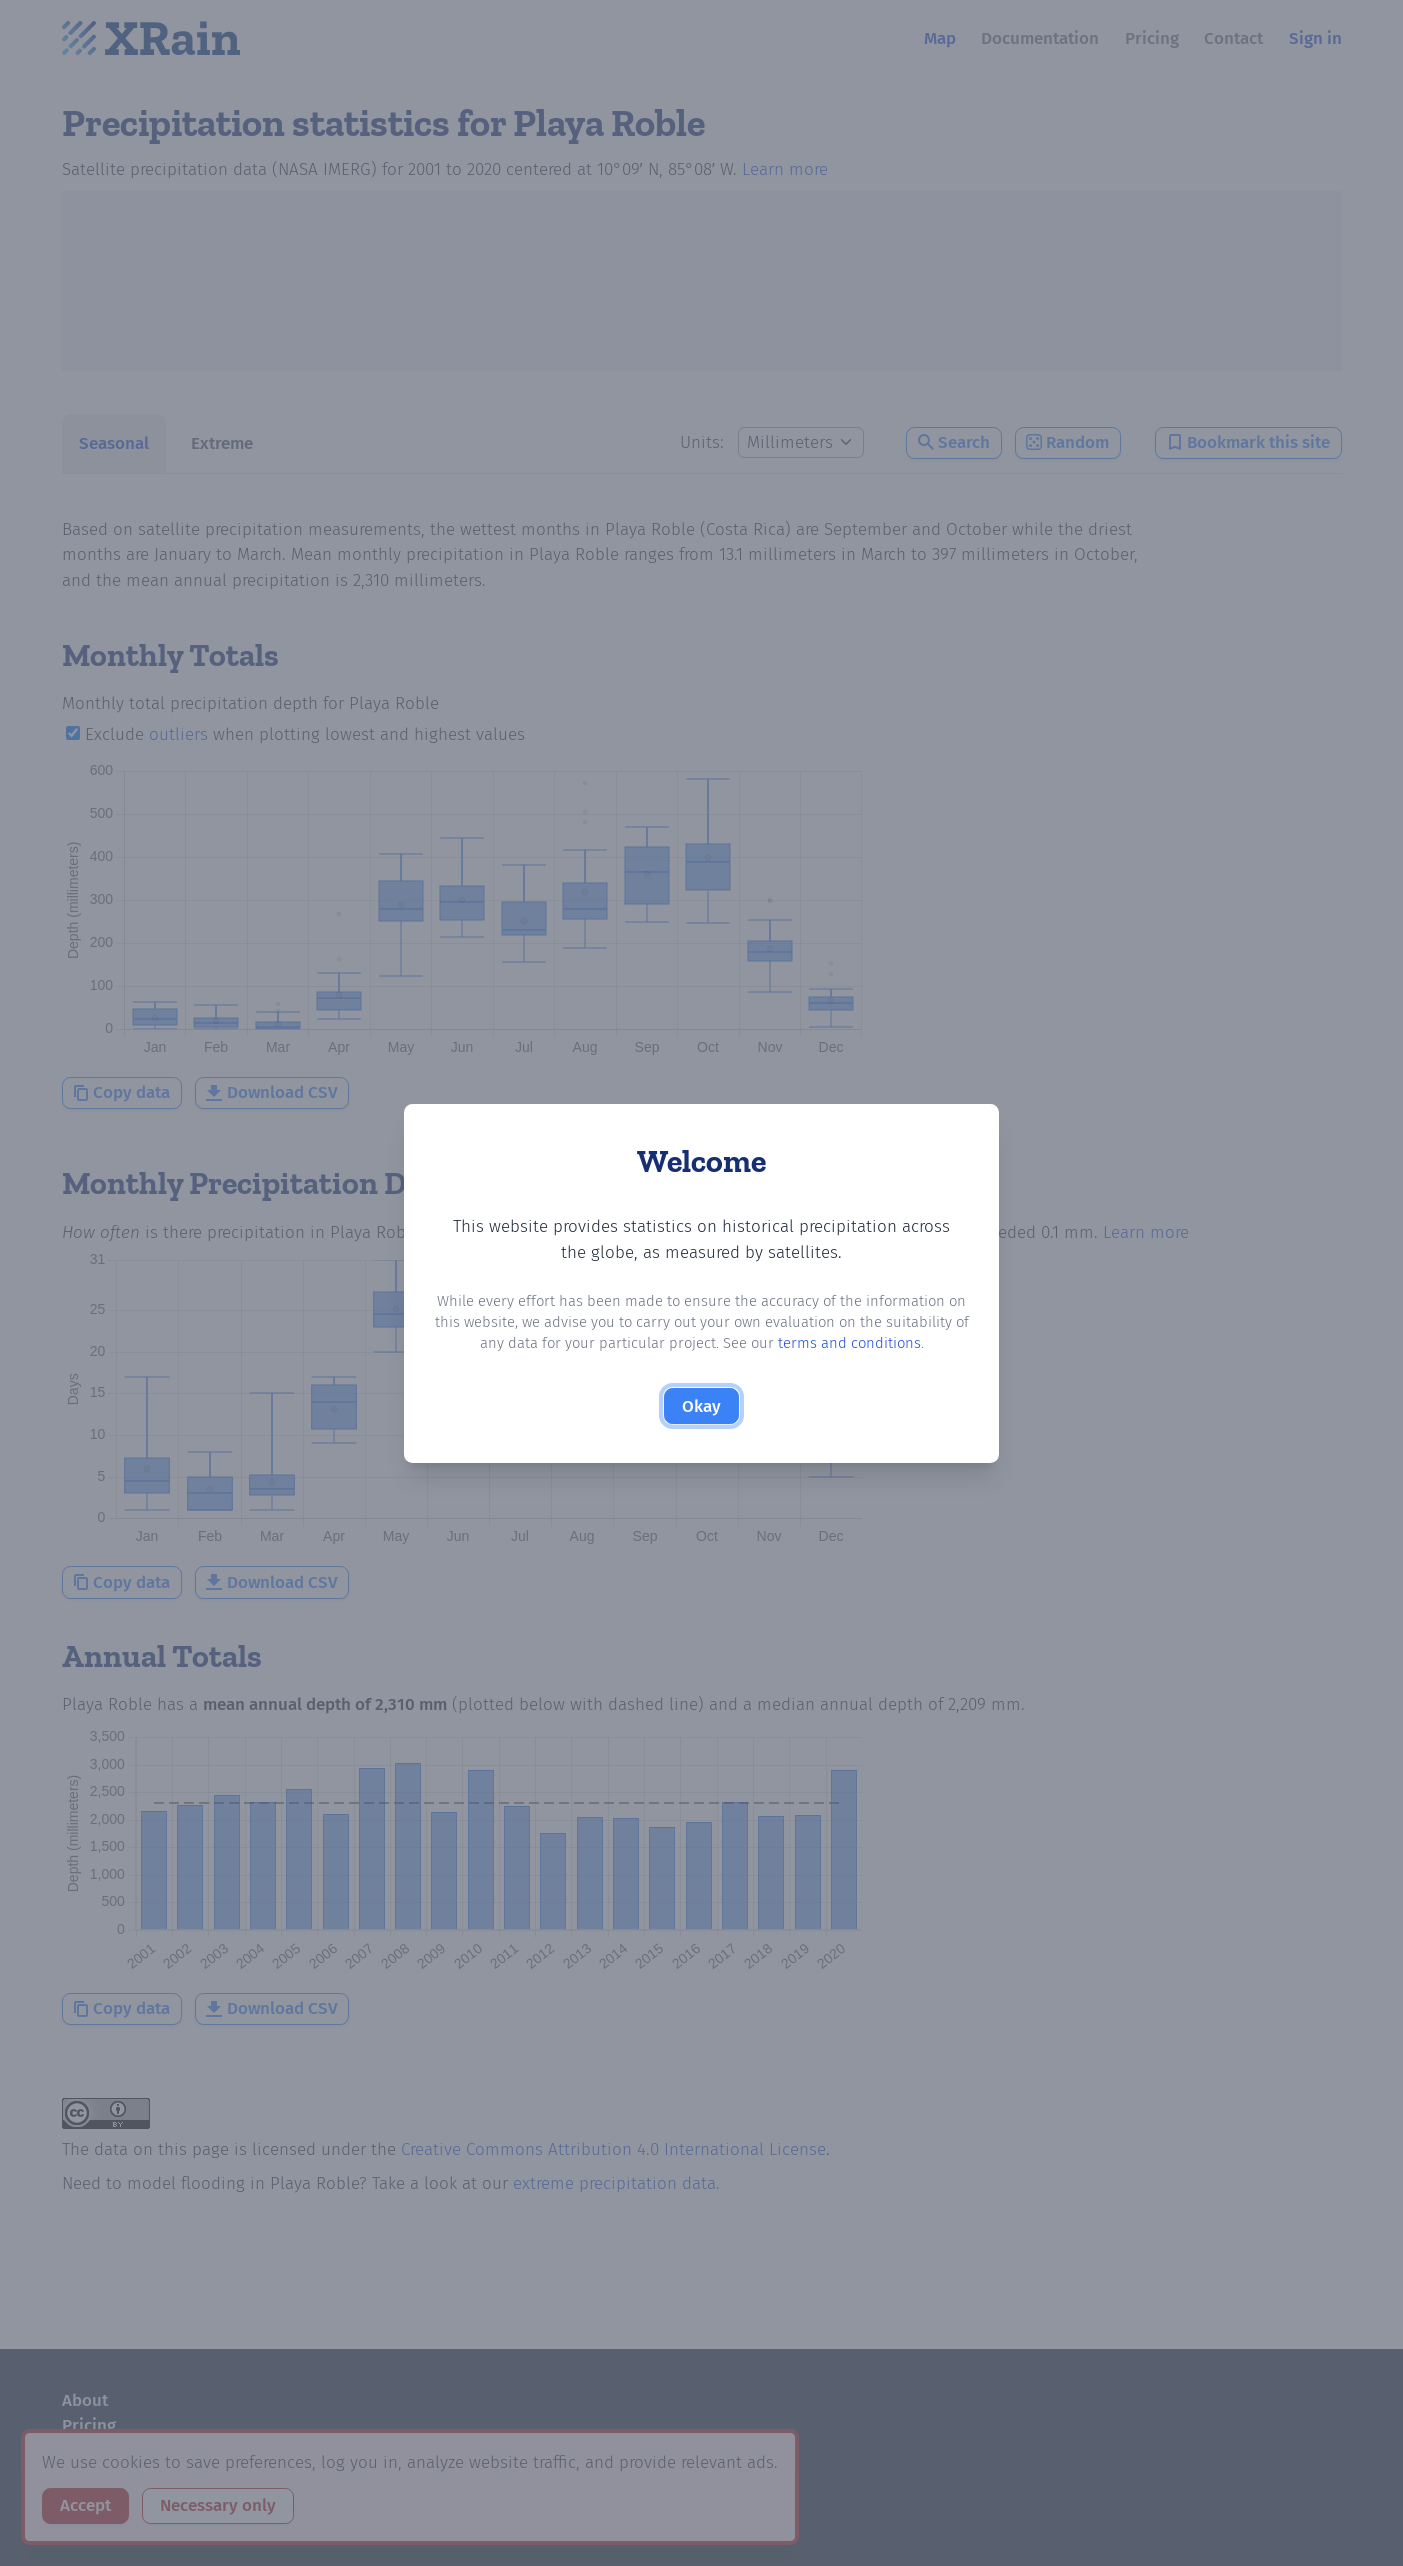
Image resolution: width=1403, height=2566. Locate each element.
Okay (701, 1406)
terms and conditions (849, 1343)
